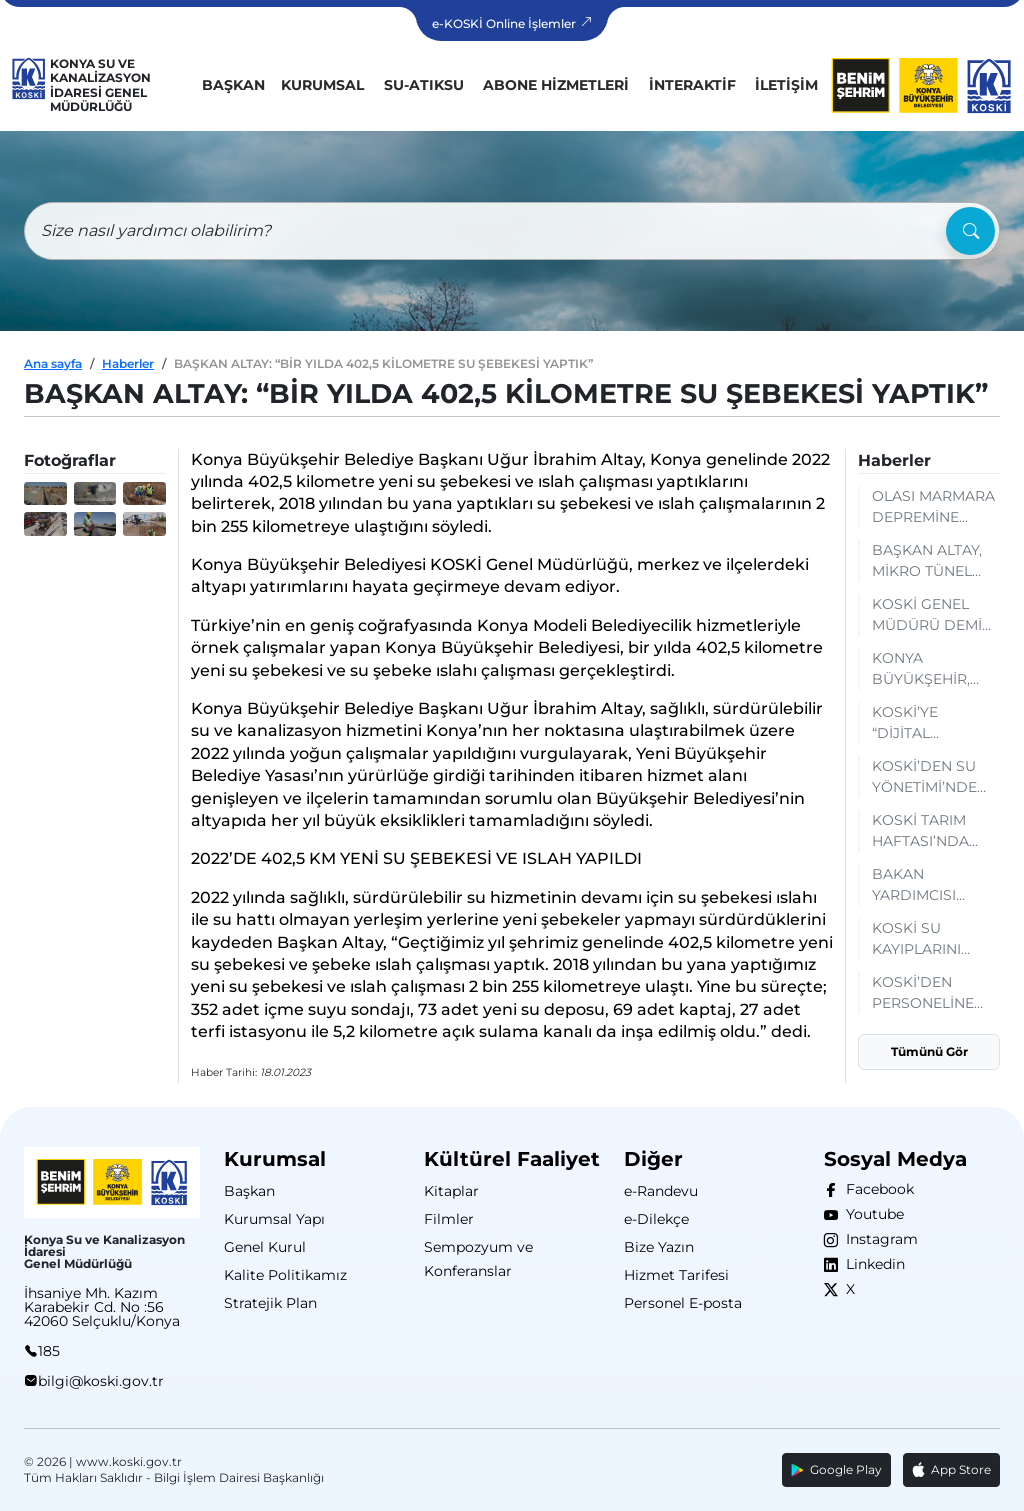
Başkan (233, 85)
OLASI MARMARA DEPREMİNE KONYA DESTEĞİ (933, 507)
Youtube (871, 1214)
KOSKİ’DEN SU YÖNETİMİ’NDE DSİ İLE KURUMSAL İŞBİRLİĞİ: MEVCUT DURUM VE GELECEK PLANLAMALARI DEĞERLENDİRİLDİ (936, 777)
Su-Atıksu (424, 85)
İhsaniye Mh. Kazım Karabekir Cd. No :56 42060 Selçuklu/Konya (102, 1307)
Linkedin (871, 1264)
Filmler (449, 1219)
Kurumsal (322, 85)
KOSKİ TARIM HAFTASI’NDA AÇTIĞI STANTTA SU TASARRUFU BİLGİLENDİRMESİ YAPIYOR (935, 831)
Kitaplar (451, 1191)
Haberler (128, 363)
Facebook (876, 1189)
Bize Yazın (659, 1247)
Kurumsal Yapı (274, 1219)
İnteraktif (692, 85)
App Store (951, 1470)
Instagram (878, 1239)
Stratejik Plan (270, 1303)
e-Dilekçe (656, 1219)
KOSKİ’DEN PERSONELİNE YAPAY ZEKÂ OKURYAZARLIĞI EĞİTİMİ (930, 993)
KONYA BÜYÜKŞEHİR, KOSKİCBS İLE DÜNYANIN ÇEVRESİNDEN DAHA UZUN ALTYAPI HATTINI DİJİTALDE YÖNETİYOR (930, 669)
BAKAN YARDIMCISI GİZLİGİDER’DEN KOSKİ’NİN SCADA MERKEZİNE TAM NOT (931, 885)
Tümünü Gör (929, 1051)
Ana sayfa (53, 363)
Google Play (836, 1469)
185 (49, 1351)
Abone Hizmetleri (556, 85)
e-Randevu (661, 1191)
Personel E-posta (683, 1303)
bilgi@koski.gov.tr (101, 1381)
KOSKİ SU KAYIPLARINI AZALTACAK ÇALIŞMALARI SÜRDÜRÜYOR (924, 939)
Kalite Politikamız (285, 1275)
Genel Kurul (265, 1247)
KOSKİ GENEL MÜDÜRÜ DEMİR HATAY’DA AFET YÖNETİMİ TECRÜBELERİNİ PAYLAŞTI (932, 615)
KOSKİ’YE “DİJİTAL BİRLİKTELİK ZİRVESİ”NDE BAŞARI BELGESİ (931, 723)
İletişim (786, 85)
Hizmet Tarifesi (676, 1275)
